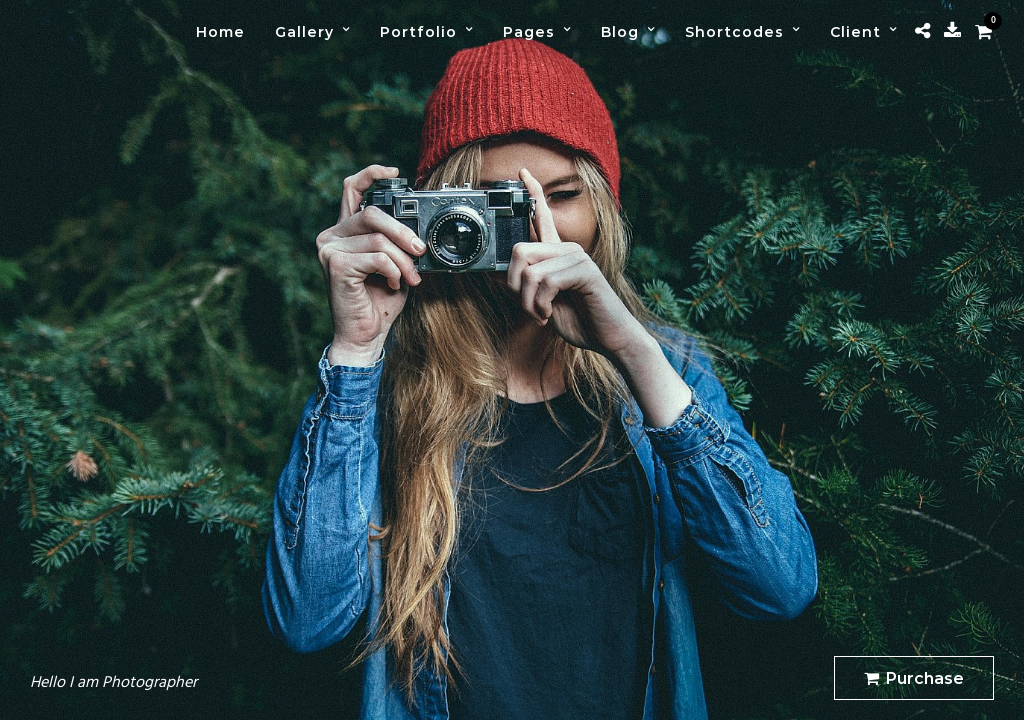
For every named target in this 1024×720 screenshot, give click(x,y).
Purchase (914, 678)
